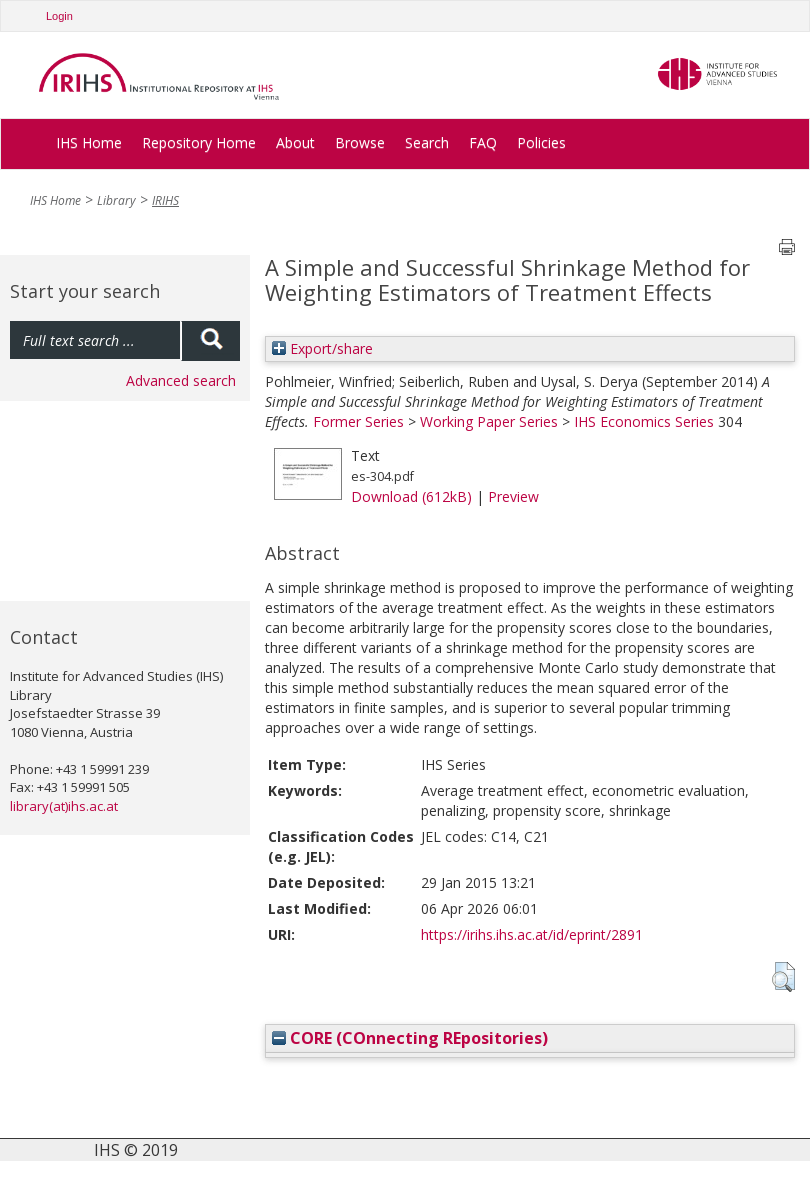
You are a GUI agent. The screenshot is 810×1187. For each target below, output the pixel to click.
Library (116, 200)
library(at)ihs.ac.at (64, 806)
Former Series (358, 421)
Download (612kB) (411, 496)
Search (427, 142)
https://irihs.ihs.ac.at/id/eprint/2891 (532, 934)
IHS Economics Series (644, 421)
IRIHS (165, 200)
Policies (541, 142)
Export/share (322, 348)
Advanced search (181, 380)
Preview (513, 496)
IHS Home (89, 142)
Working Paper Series (489, 421)
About (295, 142)
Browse (360, 142)
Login (59, 16)
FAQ (483, 142)
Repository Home (199, 142)
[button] (783, 977)
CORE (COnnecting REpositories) (410, 1038)
